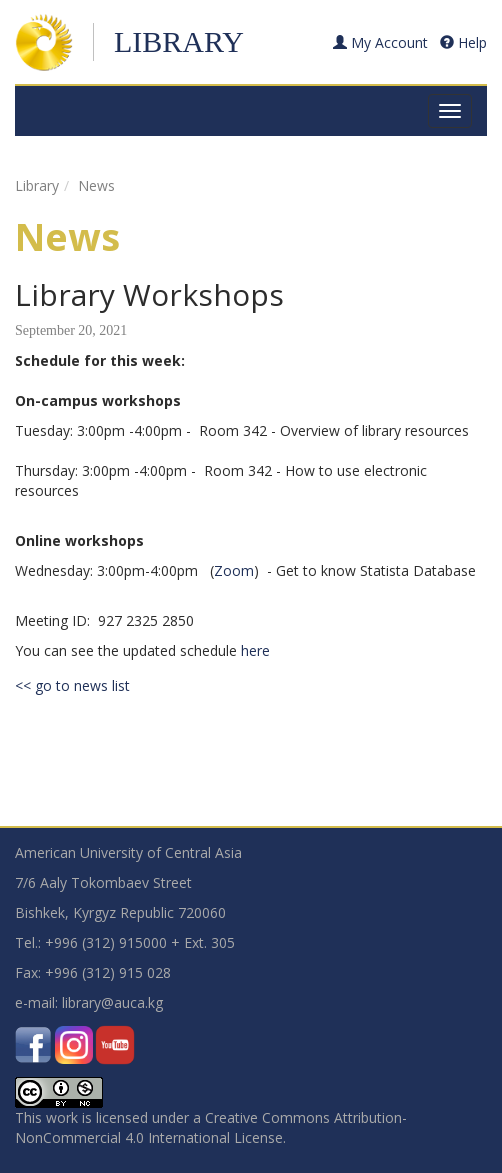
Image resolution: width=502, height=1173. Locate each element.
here (255, 650)
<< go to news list (72, 685)
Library (179, 41)
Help (463, 42)
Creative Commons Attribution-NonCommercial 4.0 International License (211, 1127)
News (96, 185)
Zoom (234, 570)
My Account (380, 42)
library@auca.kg (112, 1002)
